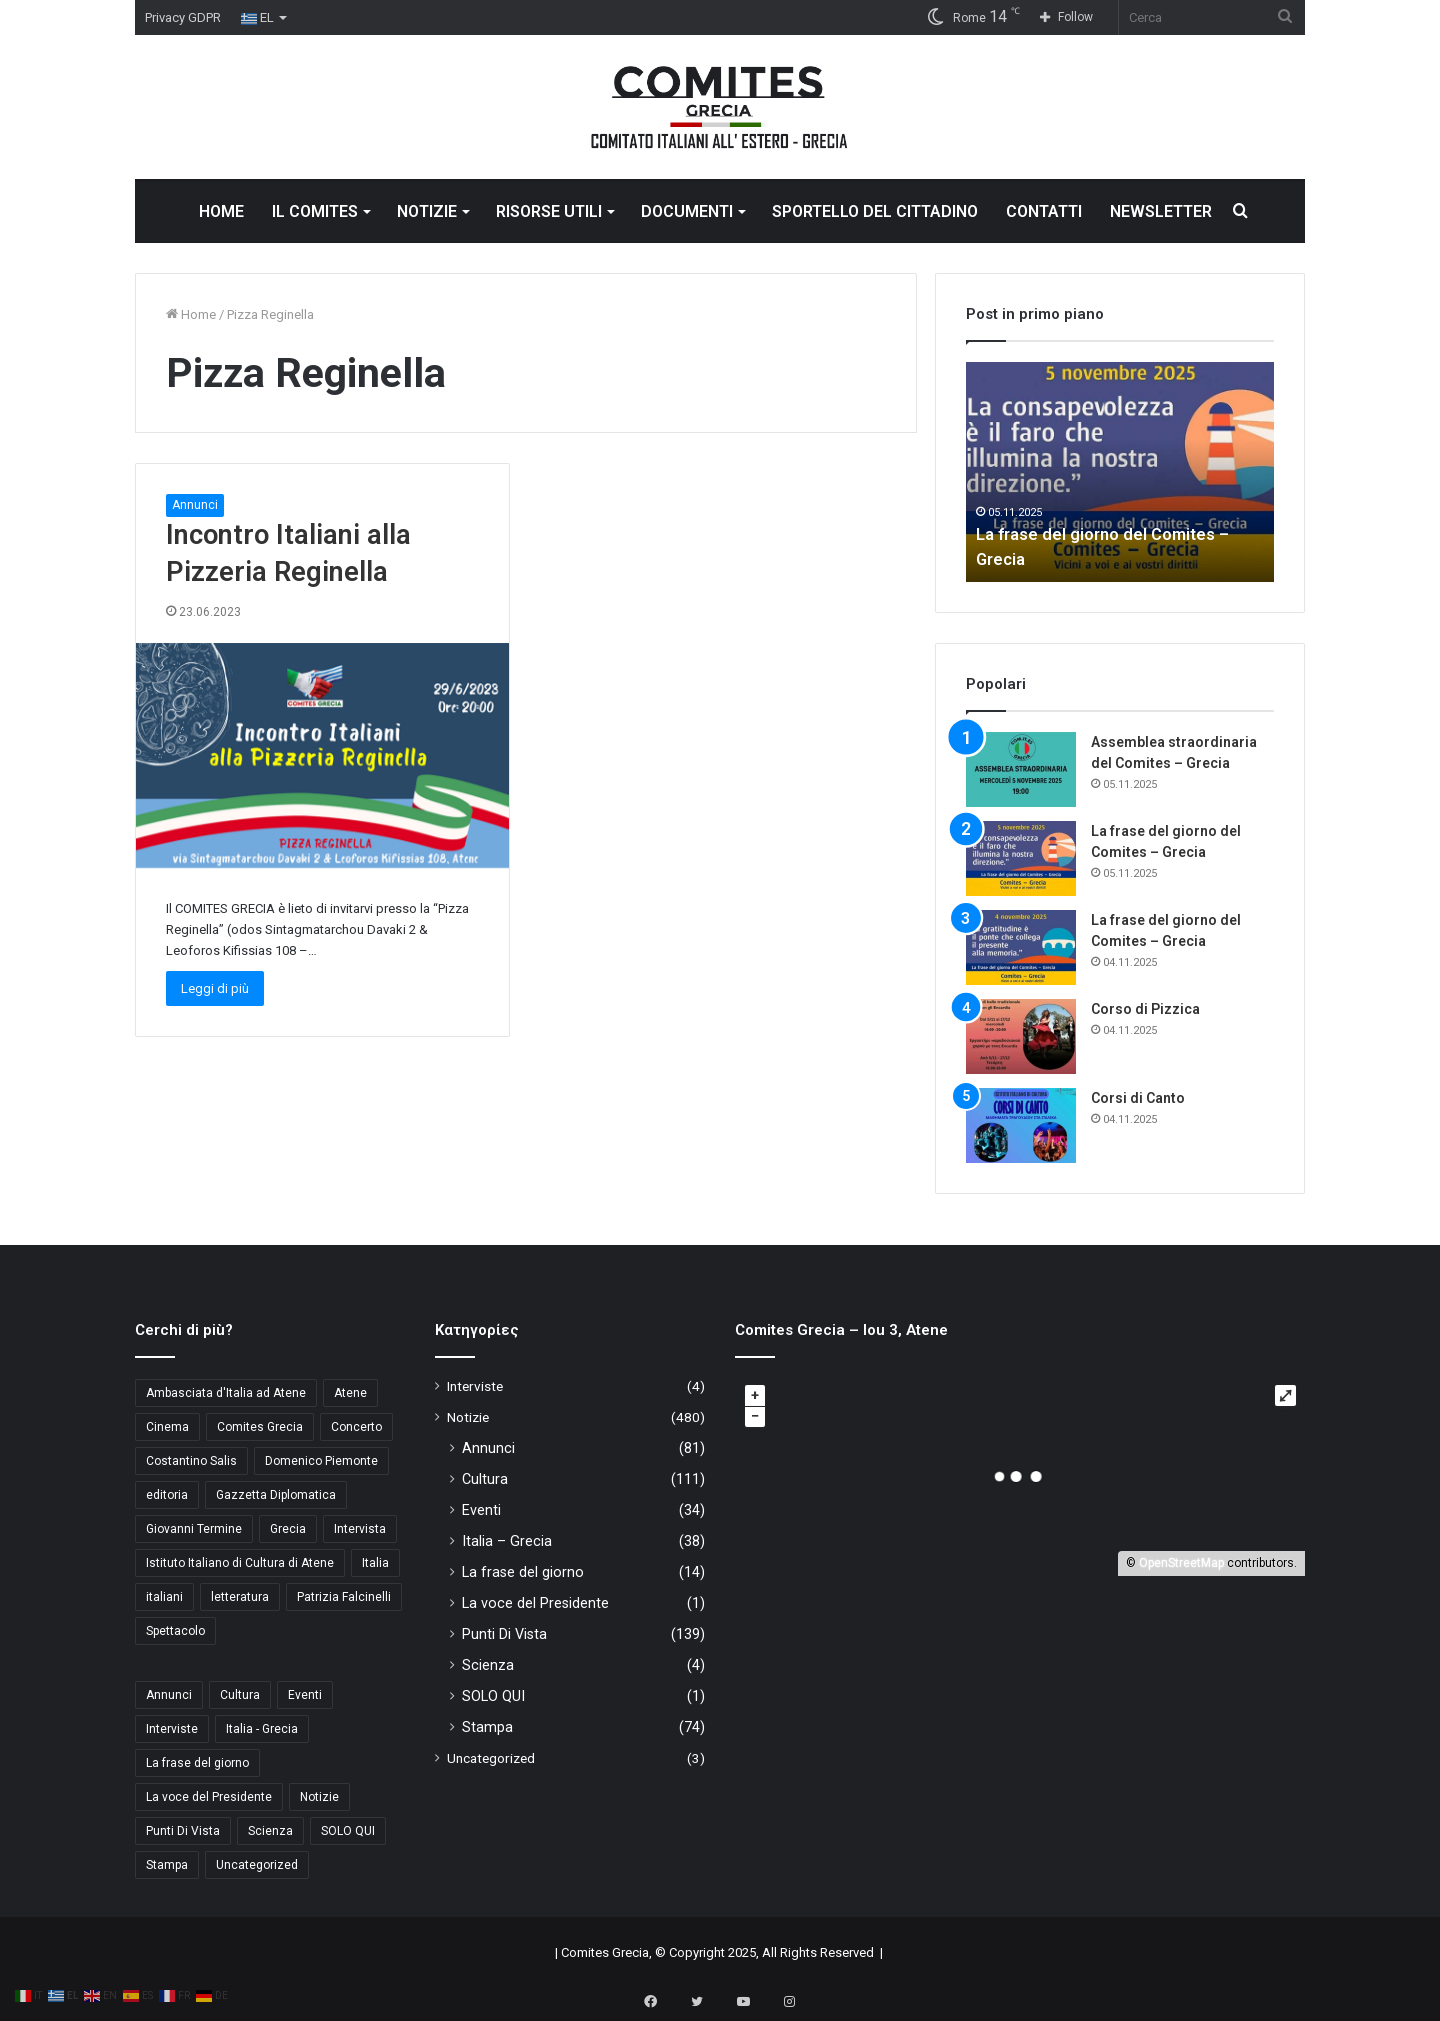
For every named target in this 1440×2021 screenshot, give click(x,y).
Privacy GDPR (183, 17)
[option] (1120, 472)
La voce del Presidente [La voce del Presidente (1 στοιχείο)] (209, 1797)
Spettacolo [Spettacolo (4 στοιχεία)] (175, 1631)
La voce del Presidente (535, 1603)
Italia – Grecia (507, 1541)
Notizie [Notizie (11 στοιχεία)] (319, 1797)
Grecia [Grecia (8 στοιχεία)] (288, 1529)
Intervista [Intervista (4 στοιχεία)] (360, 1529)
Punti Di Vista (504, 1634)
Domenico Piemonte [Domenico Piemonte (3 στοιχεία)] (321, 1461)
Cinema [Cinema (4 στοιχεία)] (167, 1427)
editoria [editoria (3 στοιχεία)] (167, 1495)
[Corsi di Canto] (1021, 1125)
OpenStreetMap (1181, 1563)
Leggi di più (215, 988)
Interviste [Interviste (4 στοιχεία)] (172, 1729)
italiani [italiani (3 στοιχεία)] (164, 1597)
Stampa (487, 1727)
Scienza (488, 1665)
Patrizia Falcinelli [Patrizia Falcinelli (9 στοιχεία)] (344, 1597)
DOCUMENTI (687, 211)
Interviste (475, 1386)
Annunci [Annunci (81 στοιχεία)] (169, 1695)
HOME (221, 211)
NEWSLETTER (1161, 211)
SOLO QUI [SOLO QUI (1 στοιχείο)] (348, 1831)
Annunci (195, 505)
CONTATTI (1044, 211)
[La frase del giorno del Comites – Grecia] (1021, 858)
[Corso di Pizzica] (1021, 1036)
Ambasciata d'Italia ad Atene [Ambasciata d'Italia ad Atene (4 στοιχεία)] (226, 1393)
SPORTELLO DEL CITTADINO (875, 211)
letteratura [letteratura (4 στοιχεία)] (240, 1597)
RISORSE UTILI (549, 211)
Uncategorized (491, 1758)
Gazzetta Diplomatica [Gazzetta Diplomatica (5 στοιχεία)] (276, 1495)
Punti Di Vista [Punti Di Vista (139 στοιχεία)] (183, 1831)
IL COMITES (315, 211)
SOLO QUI (493, 1696)
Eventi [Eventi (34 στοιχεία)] (305, 1695)
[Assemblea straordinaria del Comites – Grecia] (1021, 769)
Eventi (481, 1510)
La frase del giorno (523, 1572)
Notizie (468, 1417)
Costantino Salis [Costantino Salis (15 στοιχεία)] (191, 1461)
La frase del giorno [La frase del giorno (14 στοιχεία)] (197, 1763)
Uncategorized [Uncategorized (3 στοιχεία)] (257, 1865)
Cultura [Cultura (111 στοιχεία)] (240, 1695)
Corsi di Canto (1138, 1098)
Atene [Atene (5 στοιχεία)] (350, 1393)
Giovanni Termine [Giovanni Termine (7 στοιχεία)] (194, 1529)
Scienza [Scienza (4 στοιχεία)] (270, 1831)
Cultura (485, 1479)
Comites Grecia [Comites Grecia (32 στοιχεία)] (260, 1427)
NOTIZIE (427, 211)
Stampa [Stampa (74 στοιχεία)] (167, 1865)
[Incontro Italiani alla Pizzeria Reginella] (322, 755)
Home (191, 314)
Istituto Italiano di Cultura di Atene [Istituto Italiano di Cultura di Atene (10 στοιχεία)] (240, 1563)
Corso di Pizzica (1145, 1009)
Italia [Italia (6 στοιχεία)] (375, 1563)
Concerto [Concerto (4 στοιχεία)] (356, 1427)
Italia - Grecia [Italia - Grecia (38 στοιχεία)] (262, 1729)
